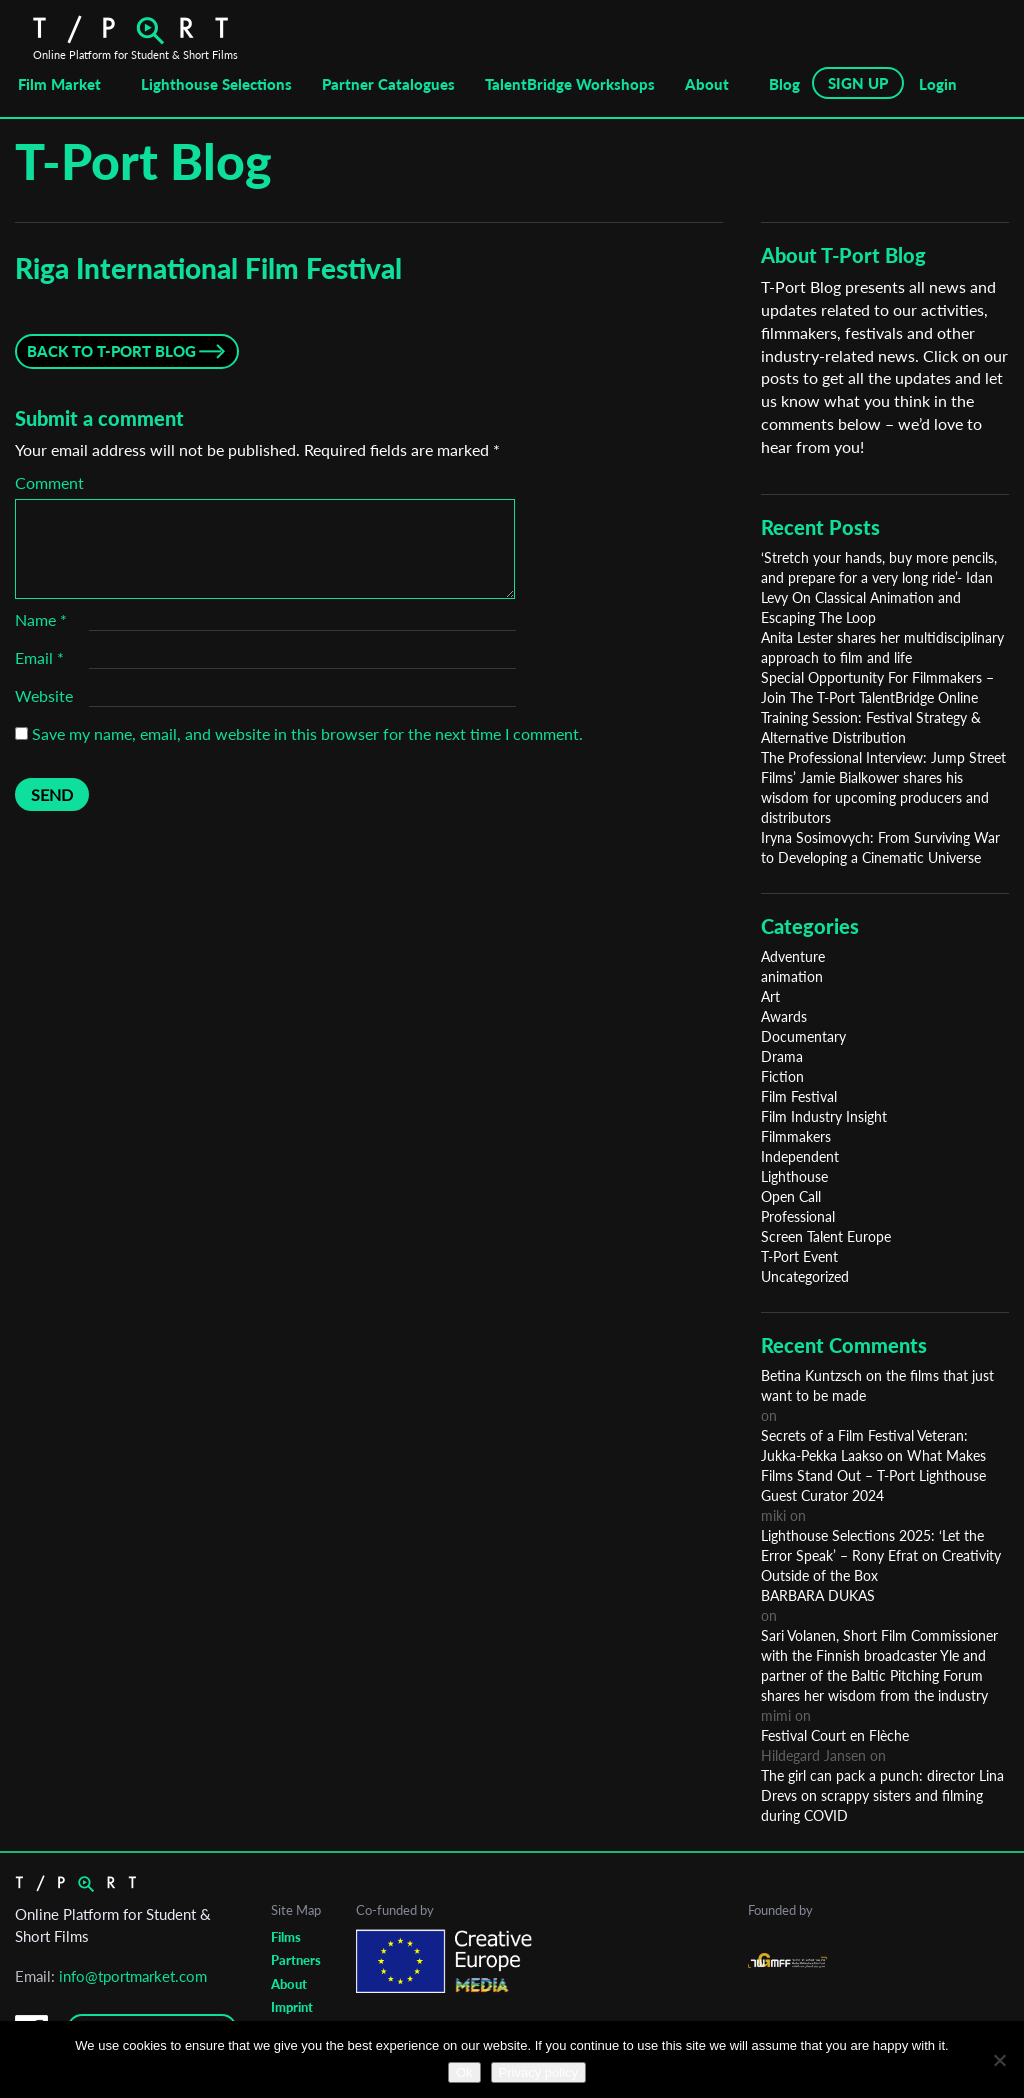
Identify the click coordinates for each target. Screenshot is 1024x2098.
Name (41, 619)
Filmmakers (796, 1136)
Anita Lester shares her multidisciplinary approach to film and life (882, 647)
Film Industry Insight (824, 1116)
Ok (464, 2072)
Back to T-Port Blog (111, 351)
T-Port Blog (143, 161)
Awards (784, 1016)
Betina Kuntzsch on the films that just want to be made (877, 1385)
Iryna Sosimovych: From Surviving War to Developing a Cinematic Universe (880, 847)
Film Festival (799, 1096)
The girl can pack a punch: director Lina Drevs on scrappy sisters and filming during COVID (882, 1795)
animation (792, 976)
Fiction (782, 1076)
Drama (782, 1056)
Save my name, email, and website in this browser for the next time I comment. (307, 733)
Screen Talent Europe (826, 1236)
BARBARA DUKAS (818, 1595)
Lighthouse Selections (216, 84)
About (707, 84)
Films (286, 1937)
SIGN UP (858, 83)
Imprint (292, 2007)
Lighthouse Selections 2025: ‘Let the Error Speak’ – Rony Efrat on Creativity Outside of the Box (881, 1555)
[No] (999, 2060)
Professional (798, 1216)
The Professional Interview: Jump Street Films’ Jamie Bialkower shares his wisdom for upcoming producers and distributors (883, 787)
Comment (49, 482)
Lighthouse (794, 1176)
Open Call (791, 1196)
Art (770, 996)
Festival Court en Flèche (835, 1735)
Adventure (793, 956)
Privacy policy (538, 2072)
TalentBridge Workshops (570, 84)
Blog (784, 84)
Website (44, 695)
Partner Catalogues (388, 84)
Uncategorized (805, 1276)
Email (39, 657)
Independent (800, 1156)
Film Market (59, 84)
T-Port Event (799, 1256)
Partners (296, 1960)
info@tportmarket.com (133, 1976)
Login (938, 84)
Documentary (803, 1036)
